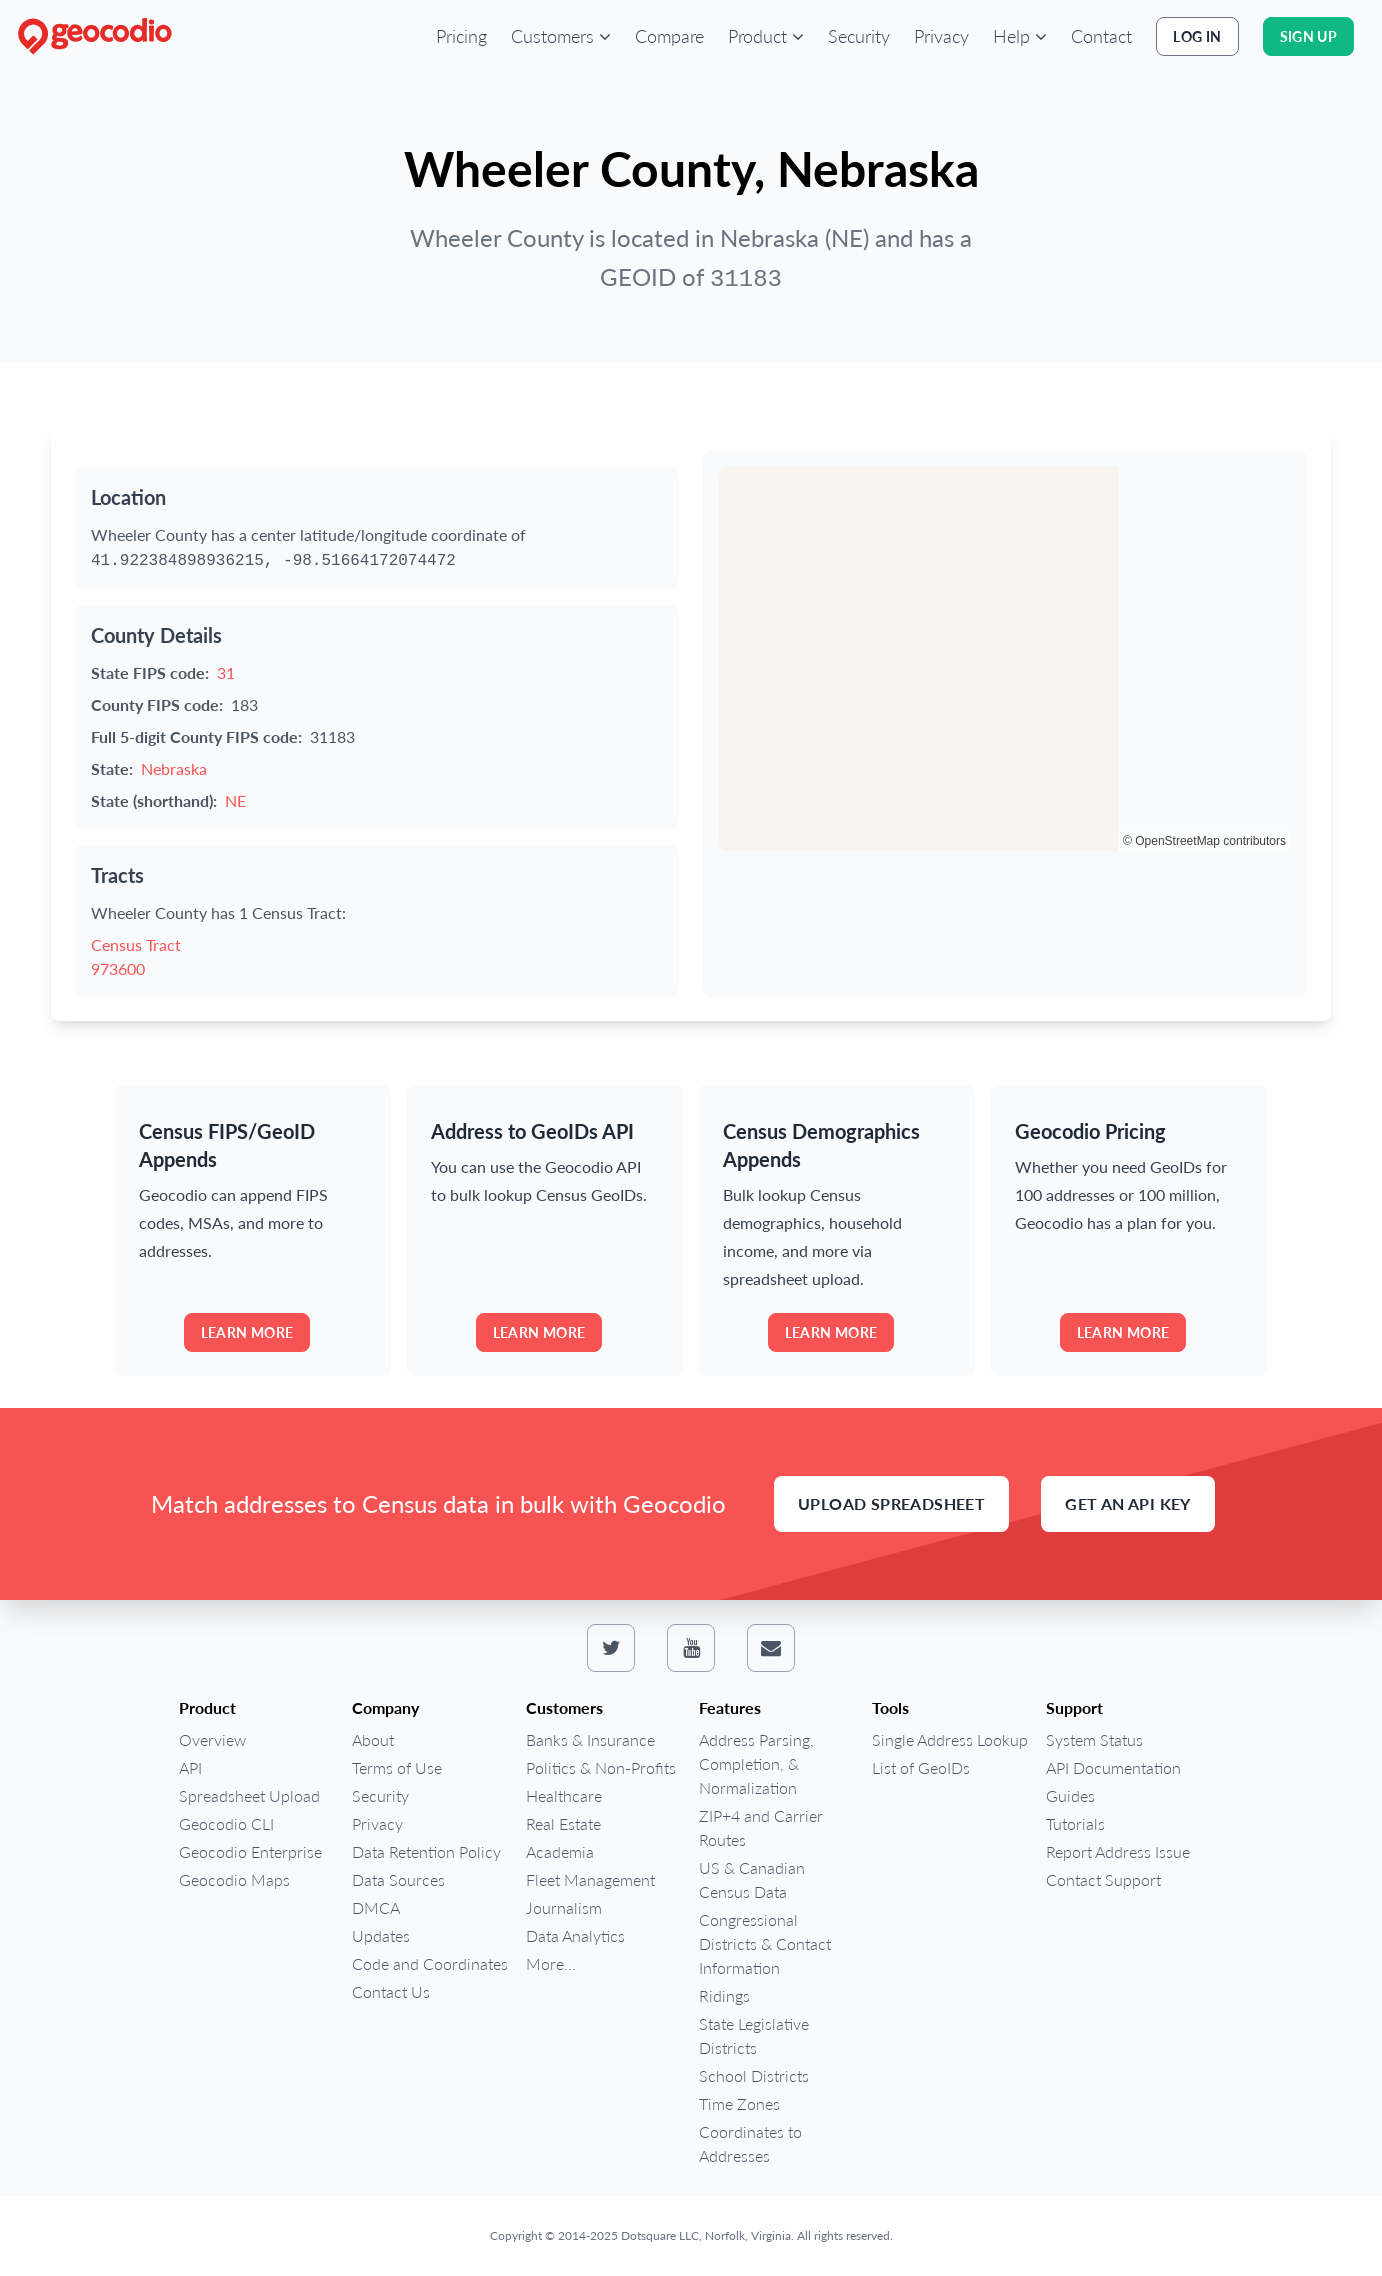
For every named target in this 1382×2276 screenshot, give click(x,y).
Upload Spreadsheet (891, 1503)
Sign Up (1308, 36)
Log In (1197, 36)
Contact (1101, 36)
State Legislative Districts (754, 2035)
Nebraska (174, 768)
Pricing (461, 36)
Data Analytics (575, 1935)
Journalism (564, 1907)
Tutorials (1075, 1823)
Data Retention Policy (426, 1851)
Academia (560, 1851)
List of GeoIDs (921, 1767)
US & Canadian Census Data (752, 1879)
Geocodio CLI (226, 1823)
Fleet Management (590, 1879)
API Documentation (1113, 1767)
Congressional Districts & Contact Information (765, 1943)
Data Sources (398, 1879)
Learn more (247, 1332)
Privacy (941, 36)
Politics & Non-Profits (601, 1767)
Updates (381, 1935)
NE (235, 800)
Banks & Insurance (590, 1739)
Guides (1070, 1795)
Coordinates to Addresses (750, 2143)
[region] (1005, 659)
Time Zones (739, 2103)
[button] (561, 36)
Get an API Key (1128, 1503)
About (373, 1739)
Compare (669, 36)
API (190, 1767)
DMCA (376, 1907)
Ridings (724, 1995)
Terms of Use (397, 1767)
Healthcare (564, 1795)
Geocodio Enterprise (250, 1851)
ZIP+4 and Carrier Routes (761, 1827)
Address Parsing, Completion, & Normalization (756, 1763)
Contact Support (1103, 1879)
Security (859, 36)
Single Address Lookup (950, 1739)
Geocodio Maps (234, 1879)
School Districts (754, 2075)
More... (551, 1963)
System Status (1094, 1739)
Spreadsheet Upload (249, 1795)
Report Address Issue (1118, 1851)
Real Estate (563, 1823)
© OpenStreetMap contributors (1204, 841)
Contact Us (391, 1991)
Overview (212, 1739)
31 (226, 672)
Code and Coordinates (430, 1963)
